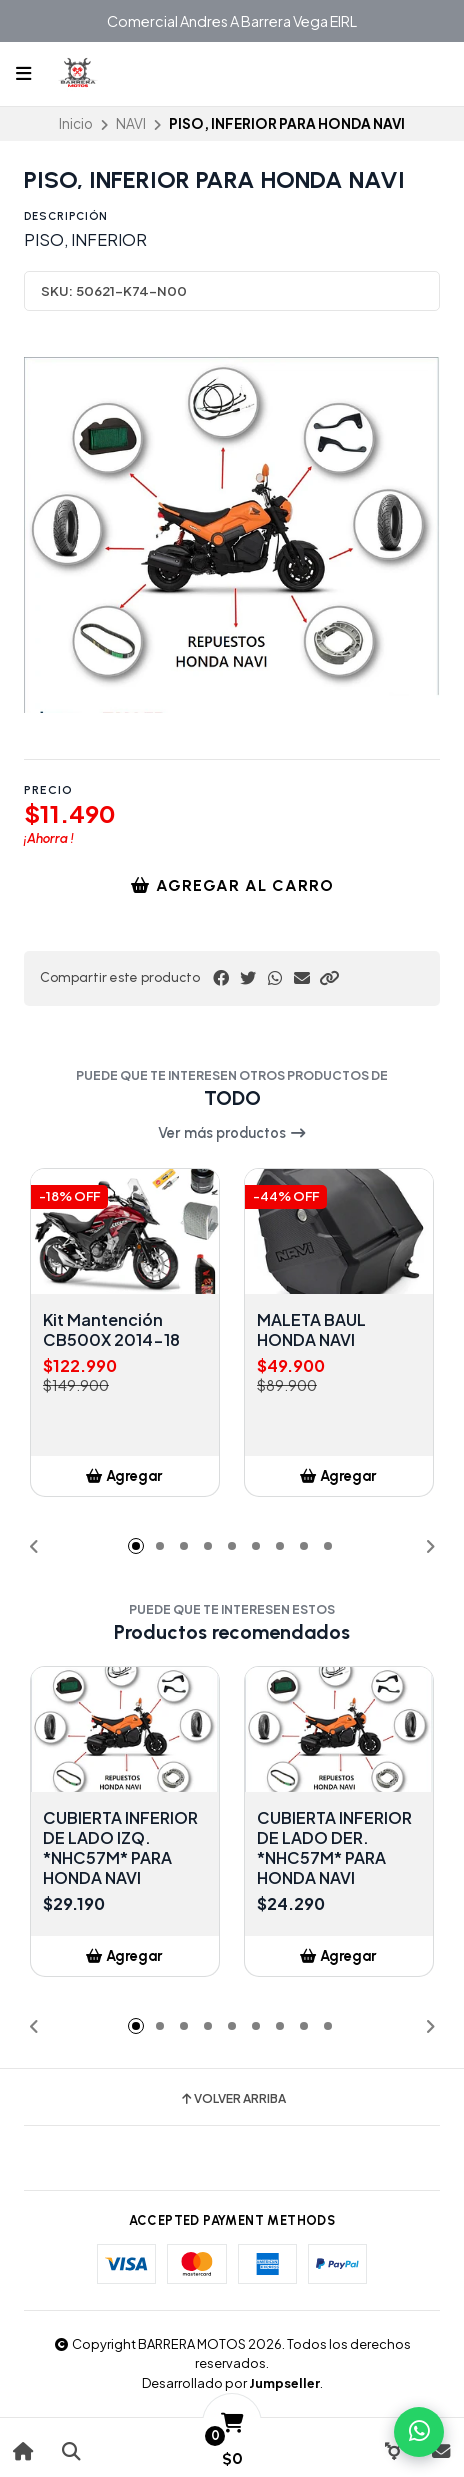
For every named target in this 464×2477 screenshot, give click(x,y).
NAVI (131, 123)
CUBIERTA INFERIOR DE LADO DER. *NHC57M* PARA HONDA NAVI (334, 1848)
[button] (329, 978)
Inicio (76, 123)
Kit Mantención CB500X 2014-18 (111, 1330)
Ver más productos (232, 1133)
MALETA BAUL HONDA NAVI (311, 1330)
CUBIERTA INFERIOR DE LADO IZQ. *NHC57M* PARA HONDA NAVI (120, 1848)
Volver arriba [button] (232, 2099)
